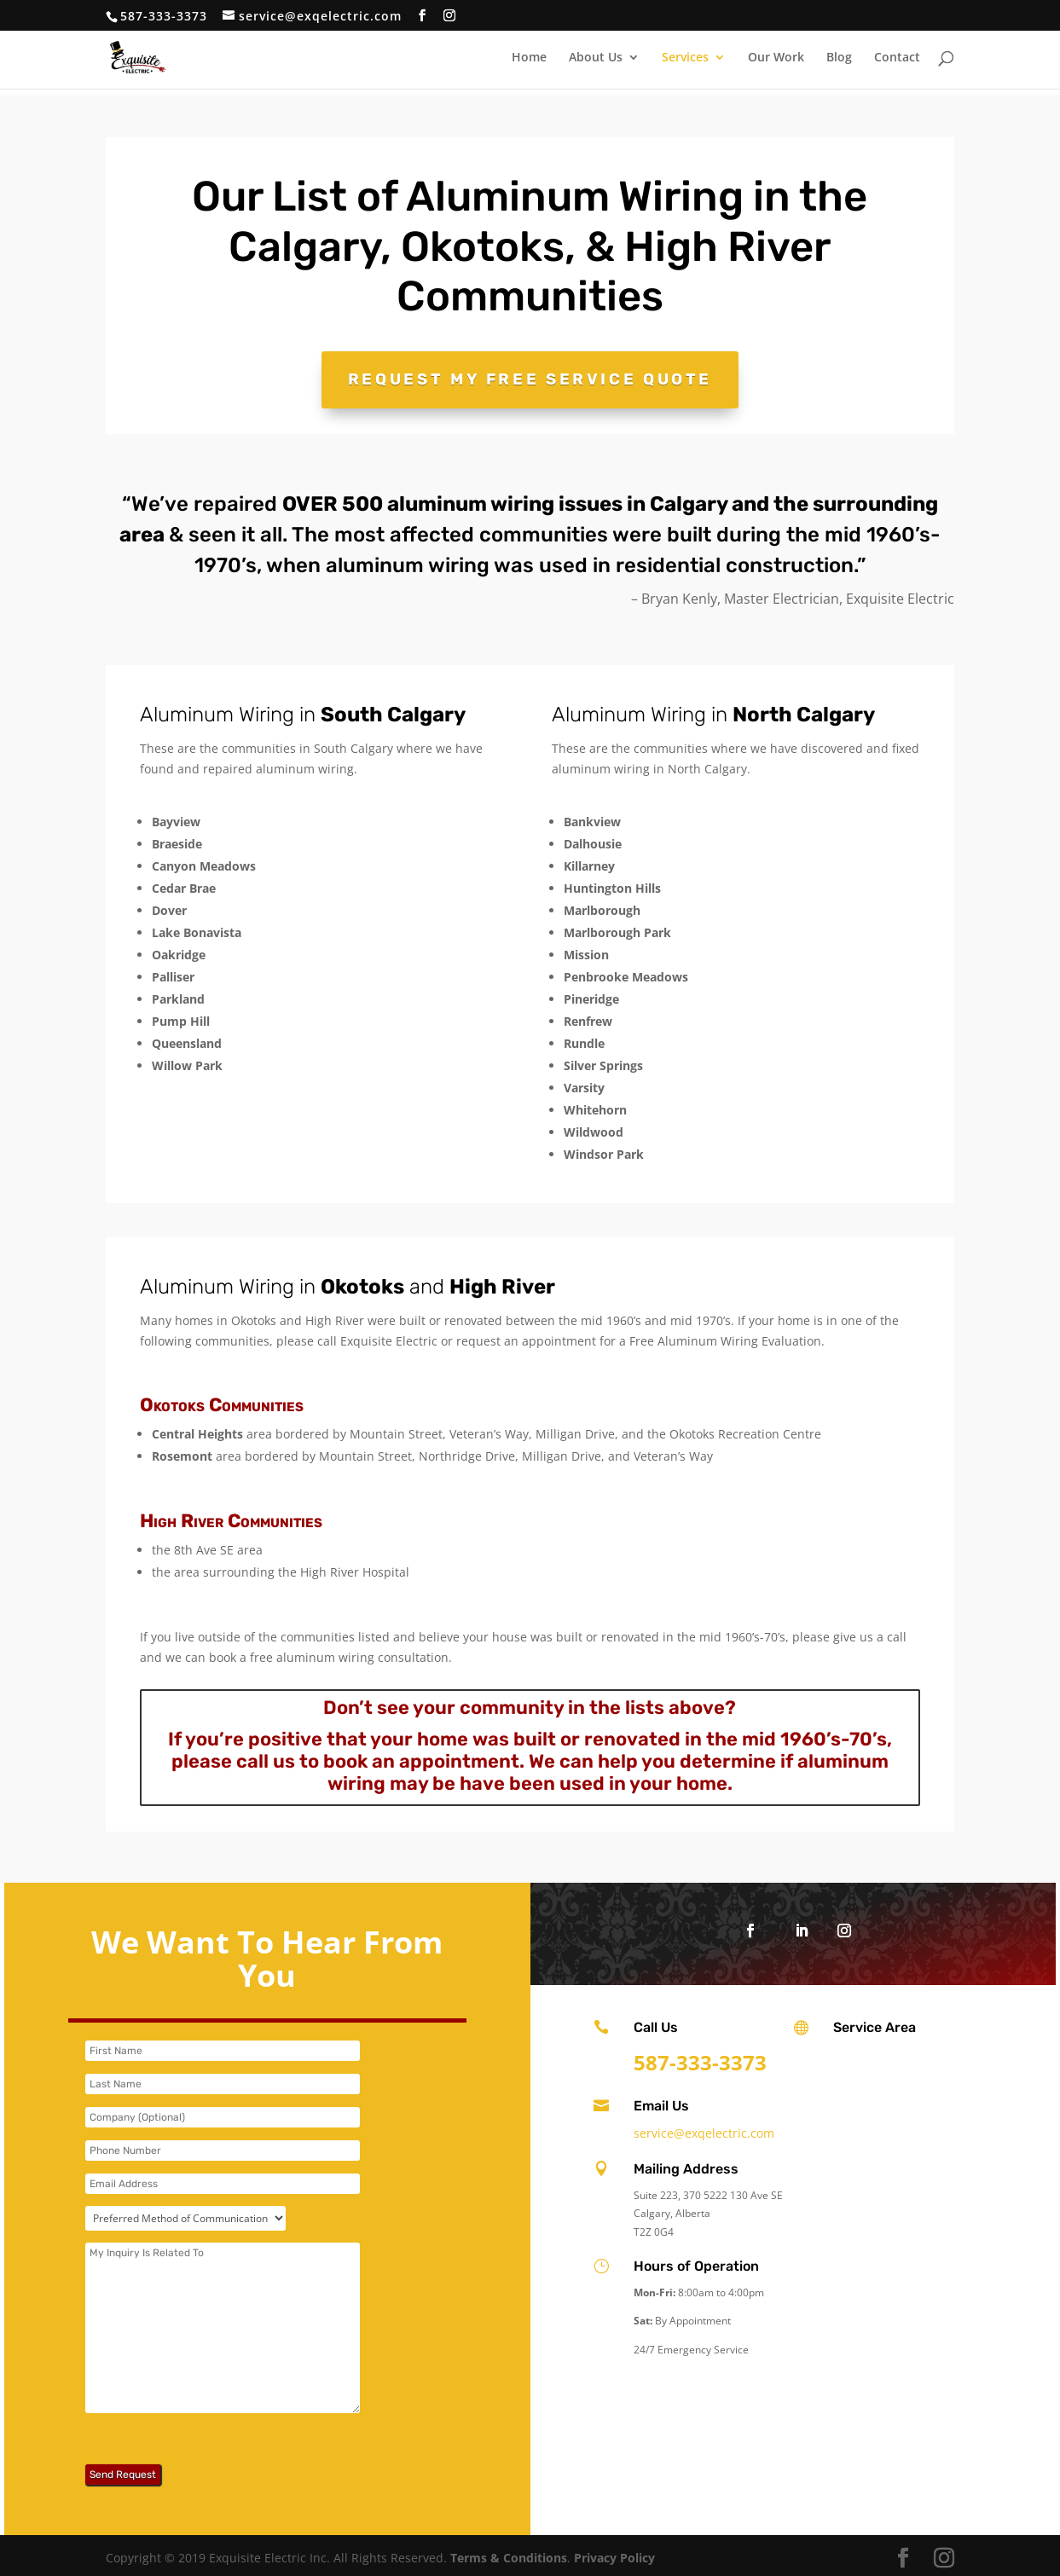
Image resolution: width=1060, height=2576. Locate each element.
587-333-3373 (163, 16)
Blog (839, 58)
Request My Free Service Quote (529, 377)
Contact (897, 58)
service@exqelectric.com (704, 2129)
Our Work (776, 58)
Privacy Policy (614, 2552)
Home (529, 58)
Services (685, 58)
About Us (596, 58)
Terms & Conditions (508, 2552)
